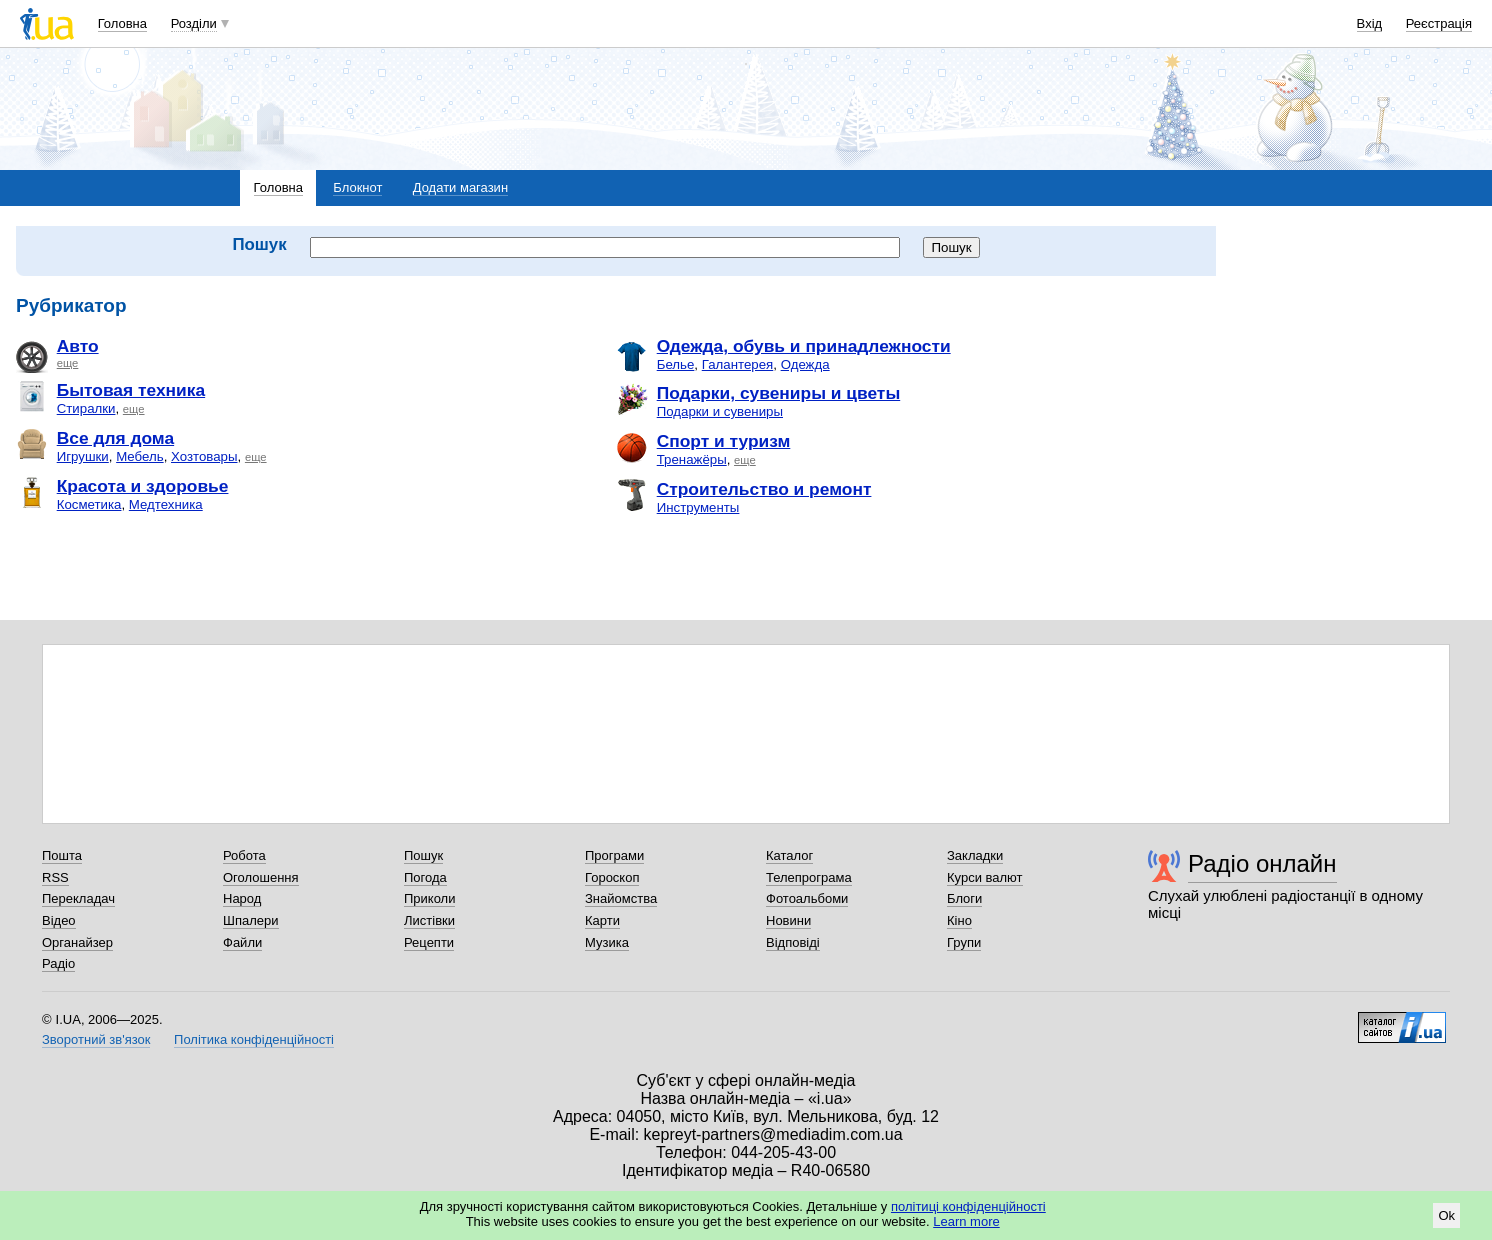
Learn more (966, 1221)
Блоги (964, 898)
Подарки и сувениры (720, 411)
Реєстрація (1439, 23)
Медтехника (166, 504)
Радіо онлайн (1262, 863)
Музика (607, 942)
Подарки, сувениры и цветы (779, 393)
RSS (55, 877)
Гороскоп (612, 877)
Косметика (89, 504)
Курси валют (985, 877)
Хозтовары (204, 456)
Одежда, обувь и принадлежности (804, 346)
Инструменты (698, 507)
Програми (614, 855)
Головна (122, 23)
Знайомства (621, 898)
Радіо (58, 963)
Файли (242, 942)
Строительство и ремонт (764, 489)
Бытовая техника (131, 390)
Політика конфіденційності (254, 1039)
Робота (244, 855)
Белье (676, 364)
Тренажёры (692, 459)
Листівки (429, 920)
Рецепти (429, 942)
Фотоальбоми (807, 898)
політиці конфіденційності (968, 1206)
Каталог (789, 855)
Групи (964, 942)
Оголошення (261, 877)
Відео (59, 920)
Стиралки (86, 408)
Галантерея (738, 364)
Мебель (139, 456)
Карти (602, 920)
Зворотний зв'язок (96, 1039)
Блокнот (357, 187)
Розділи (194, 23)
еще (68, 363)
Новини (788, 920)
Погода (425, 877)
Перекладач (78, 898)
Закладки (975, 855)
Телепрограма (809, 877)
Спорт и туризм (724, 441)
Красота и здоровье (143, 486)
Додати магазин (460, 187)
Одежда (805, 364)
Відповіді (793, 942)
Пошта (62, 855)
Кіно (959, 920)
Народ (242, 898)
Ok (1446, 1215)
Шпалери (251, 920)
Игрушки (83, 456)
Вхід (1370, 23)
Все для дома (115, 438)
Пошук (423, 855)
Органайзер (77, 942)
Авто (78, 346)
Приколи (429, 898)
